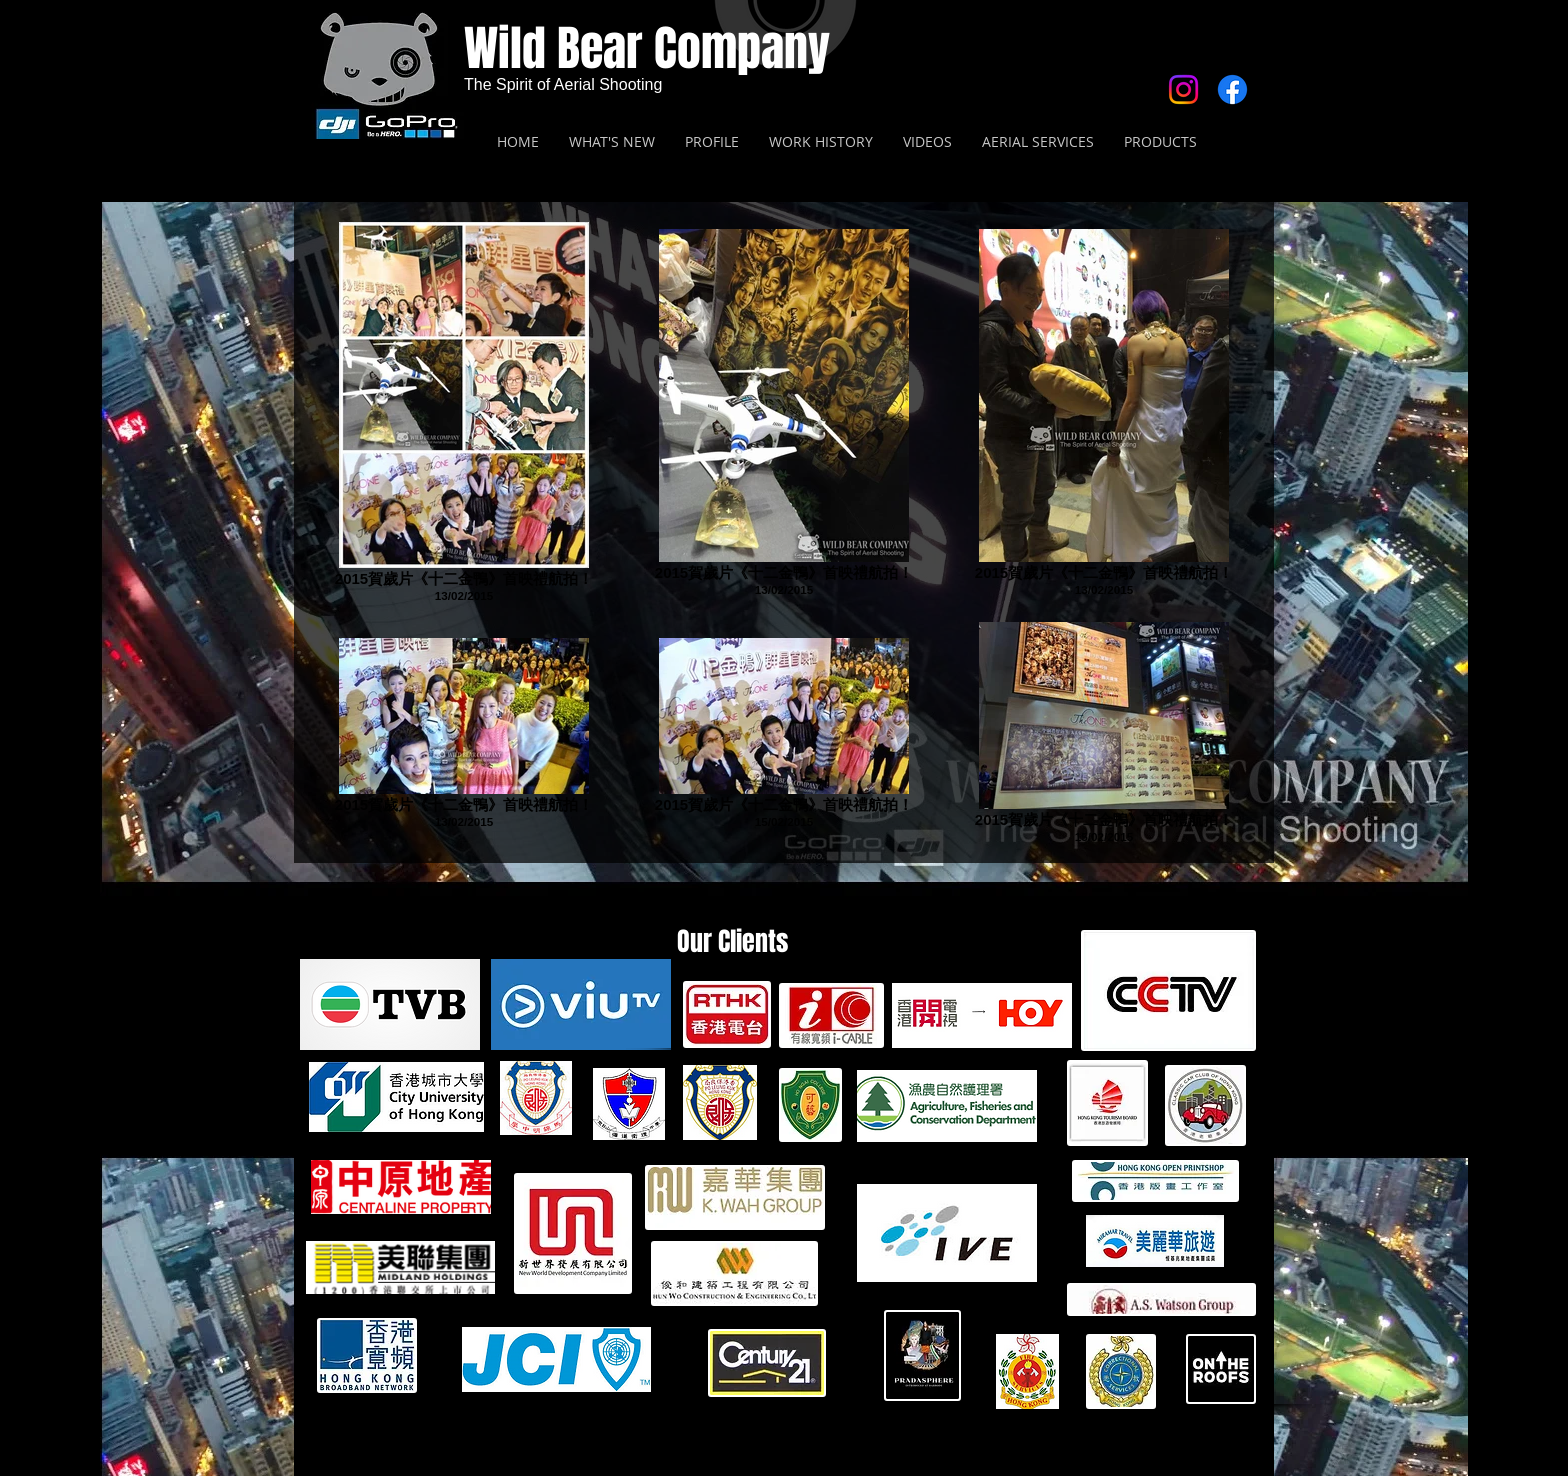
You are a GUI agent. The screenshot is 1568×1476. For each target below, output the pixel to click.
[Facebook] (1232, 89)
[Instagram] (1183, 89)
